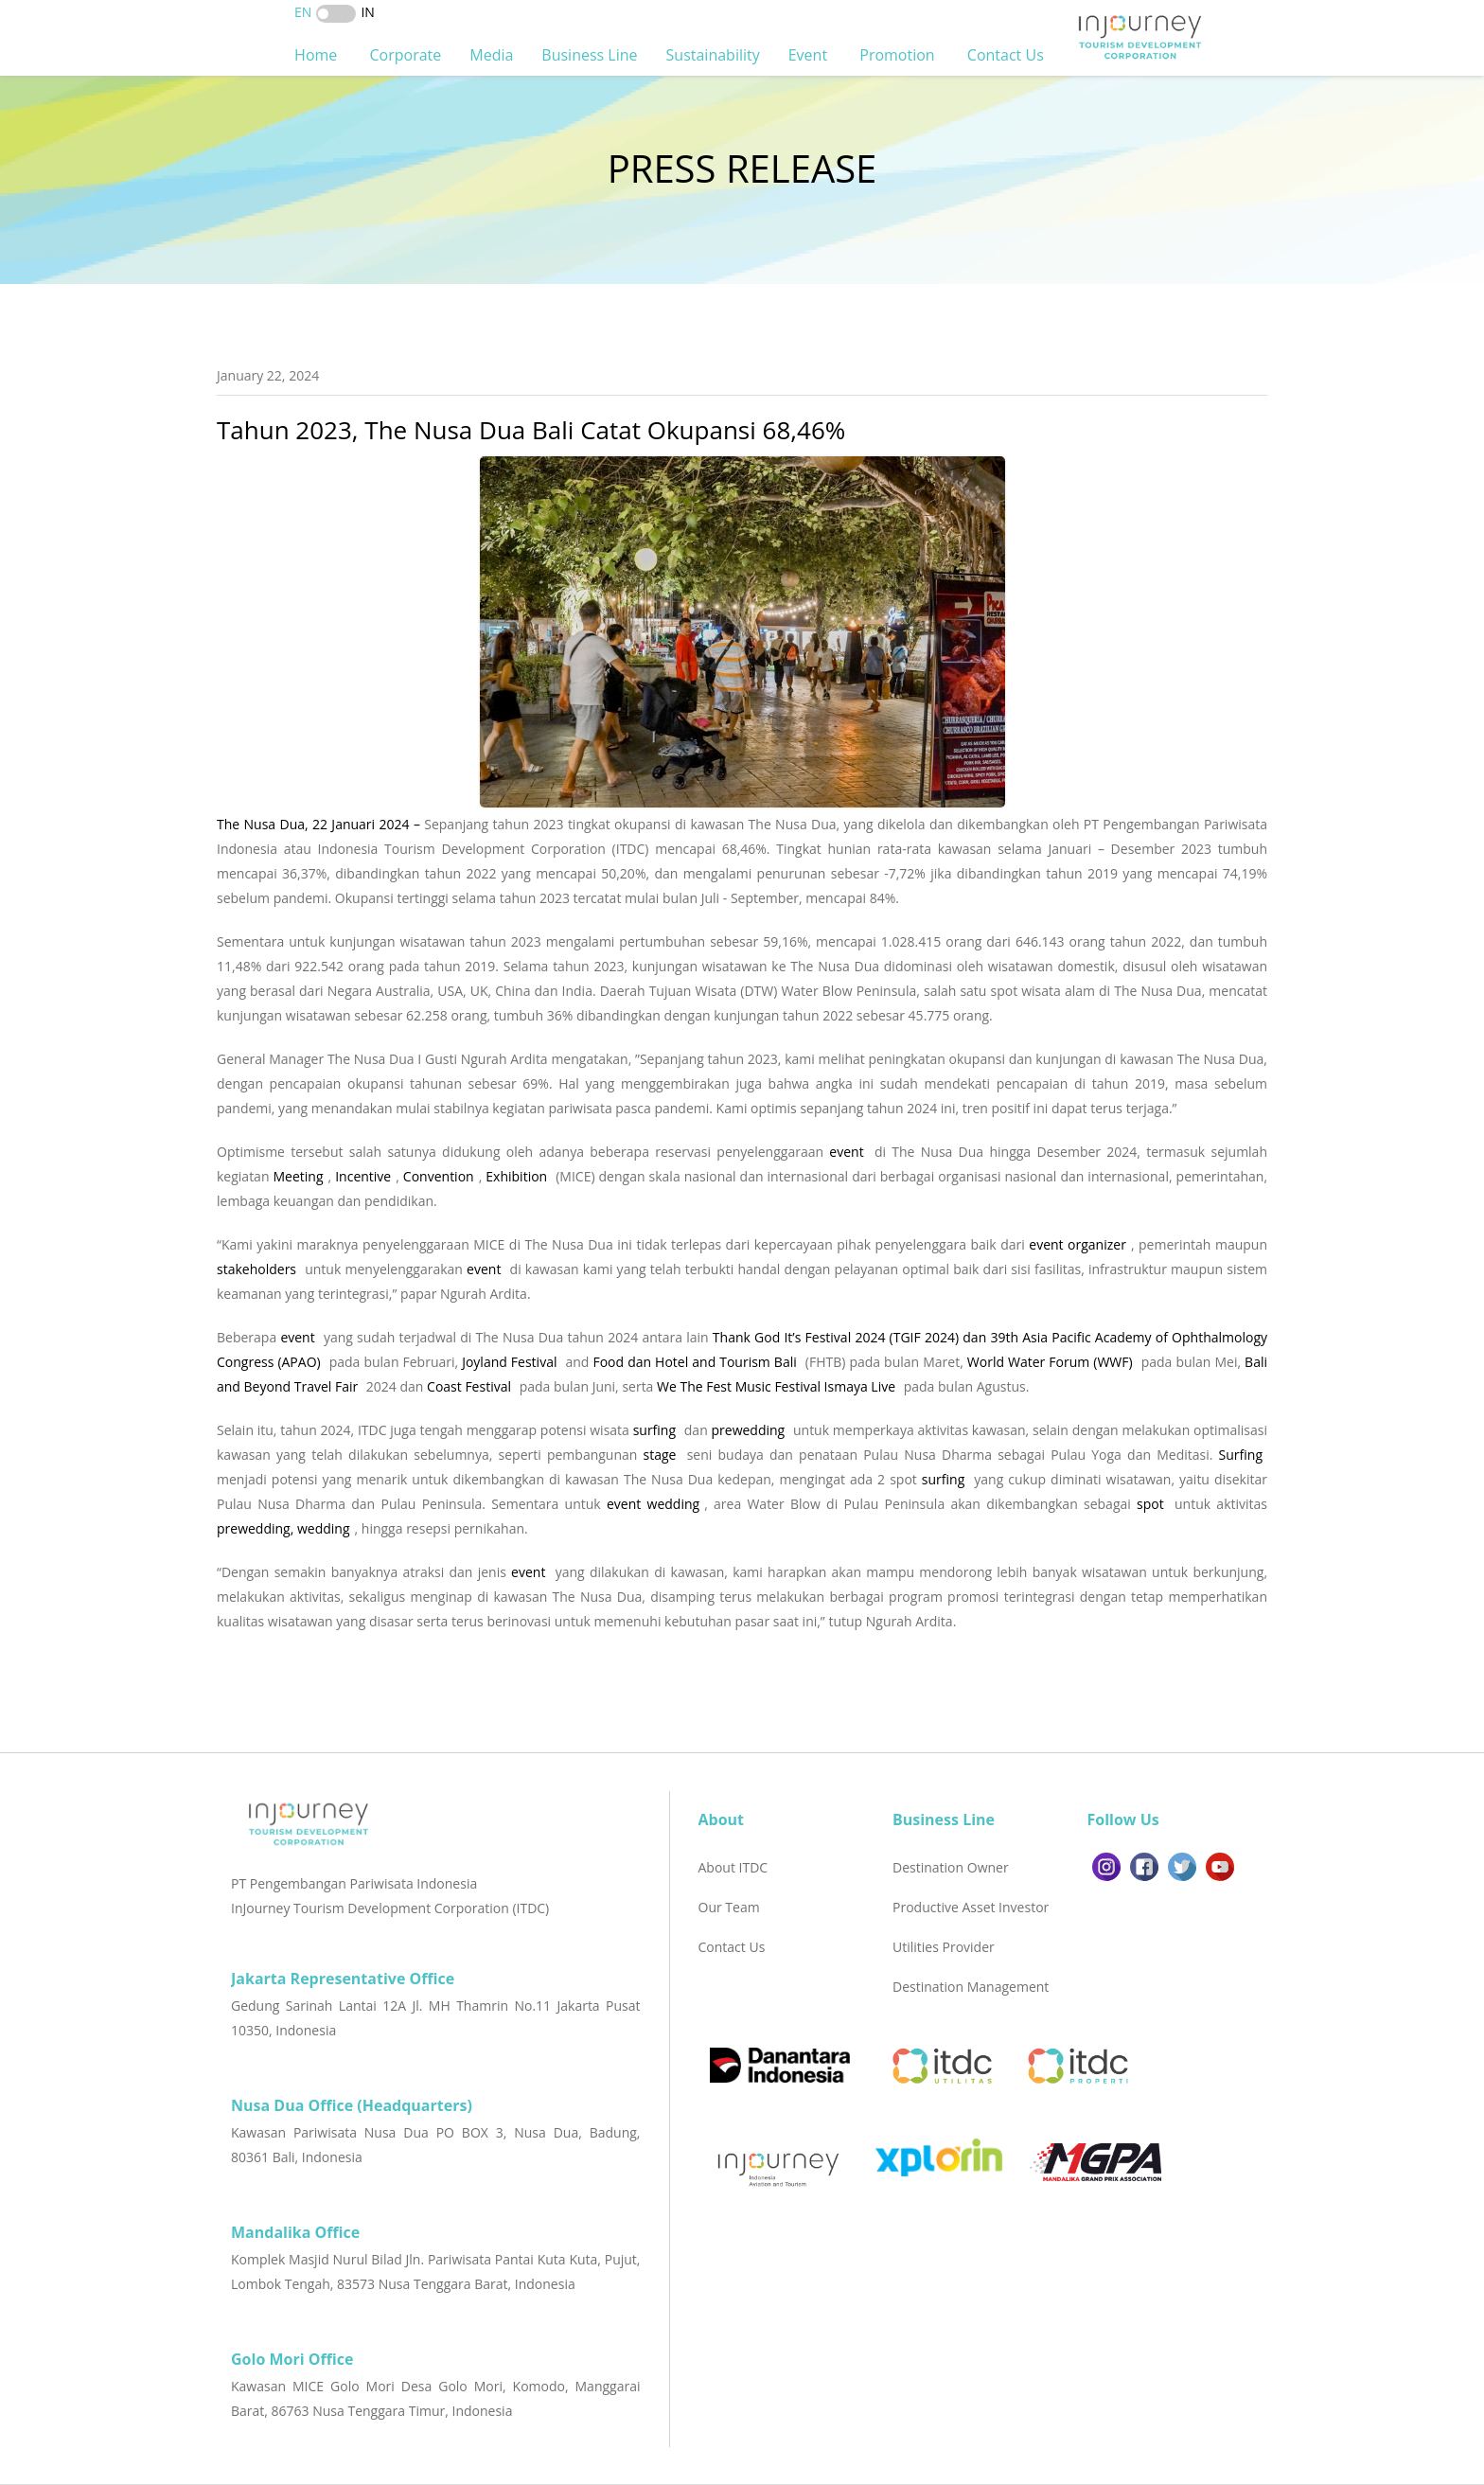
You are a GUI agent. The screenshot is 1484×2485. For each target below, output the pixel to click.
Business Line (589, 54)
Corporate (405, 54)
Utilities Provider (943, 1947)
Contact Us (1007, 54)
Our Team (729, 1907)
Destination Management (970, 1987)
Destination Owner (950, 1867)
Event (810, 54)
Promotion (899, 54)
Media (491, 54)
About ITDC (733, 1867)
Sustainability (713, 54)
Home (317, 54)
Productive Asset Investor (970, 1907)
